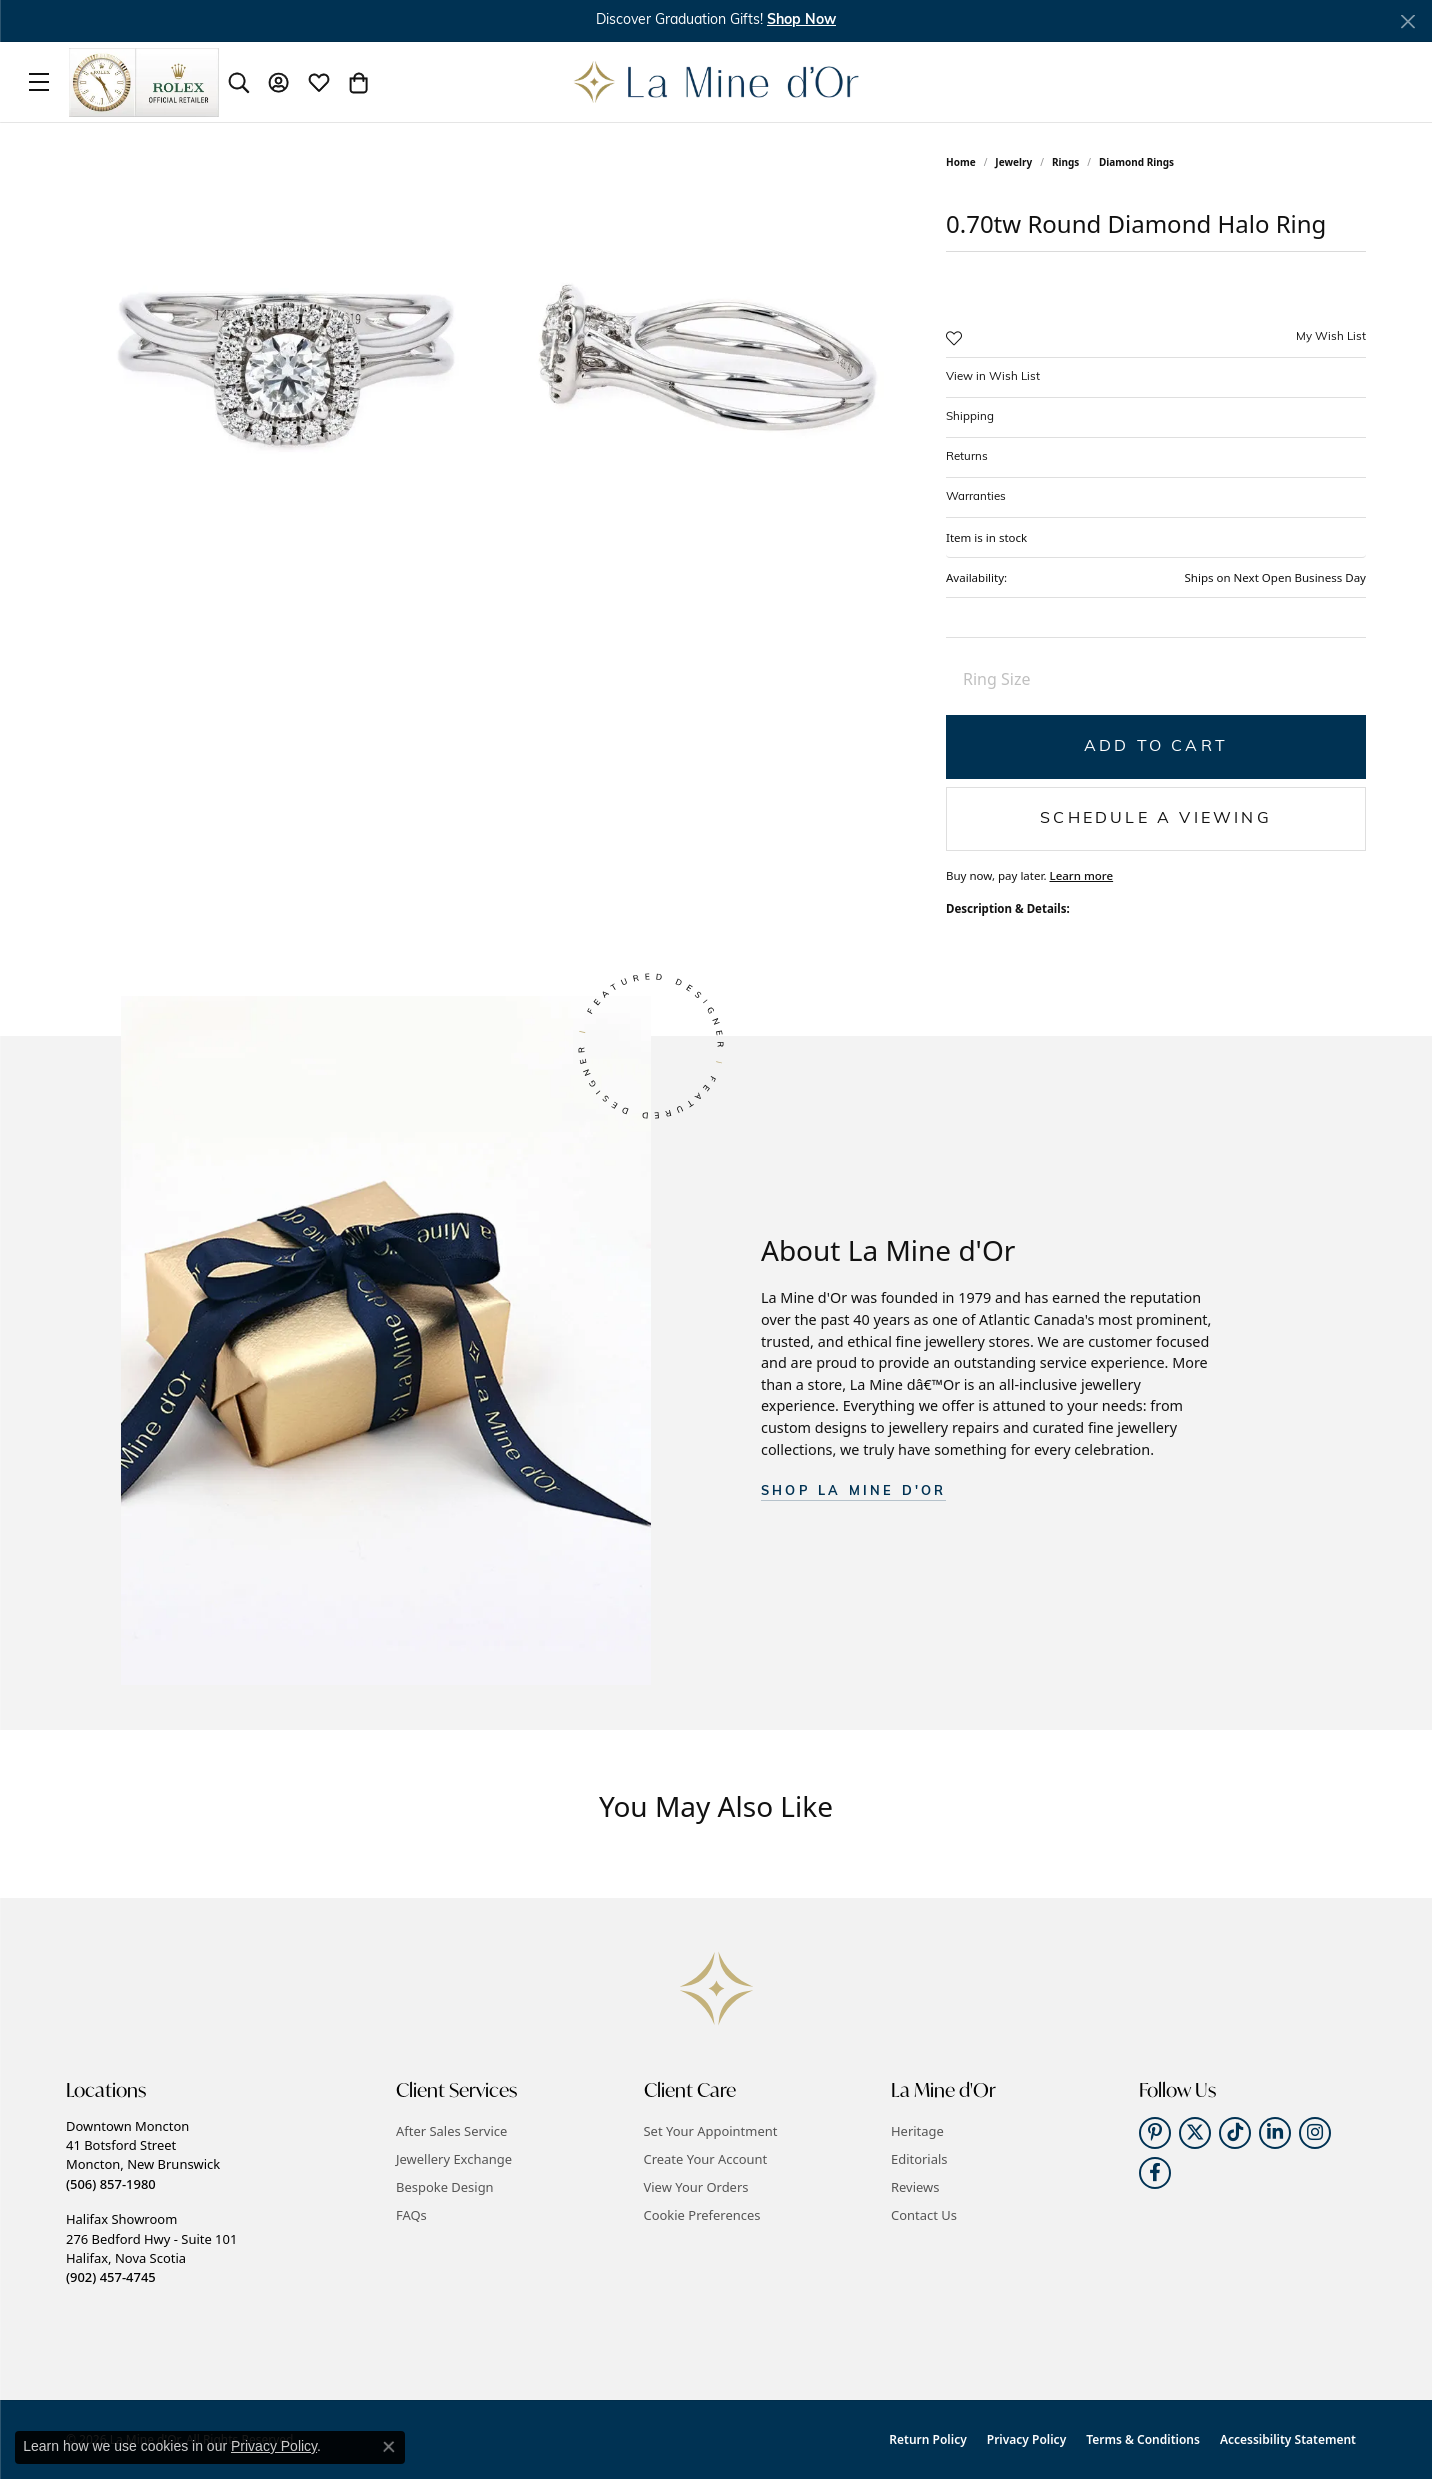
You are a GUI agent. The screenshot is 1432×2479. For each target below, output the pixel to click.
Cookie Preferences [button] (702, 2215)
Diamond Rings (1136, 162)
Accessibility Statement (1288, 2439)
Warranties (976, 497)
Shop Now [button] (801, 20)
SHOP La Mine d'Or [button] (853, 1491)
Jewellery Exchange (454, 2159)
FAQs (411, 2215)
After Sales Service (451, 2131)
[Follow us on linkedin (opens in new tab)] (1275, 2133)
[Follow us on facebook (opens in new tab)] (1155, 2173)
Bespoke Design (445, 2187)
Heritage (917, 2131)
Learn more (1081, 875)
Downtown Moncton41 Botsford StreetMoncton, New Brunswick (143, 2155)
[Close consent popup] (389, 2447)
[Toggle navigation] (39, 82)
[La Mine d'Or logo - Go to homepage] (716, 82)
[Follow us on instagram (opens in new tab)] (1315, 2133)
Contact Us (924, 2215)
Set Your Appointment (711, 2131)
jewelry (1013, 162)
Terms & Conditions (1143, 2439)
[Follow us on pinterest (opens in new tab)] (1155, 2133)
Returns (967, 457)
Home (961, 162)
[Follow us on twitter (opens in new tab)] (1195, 2133)
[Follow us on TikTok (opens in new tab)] (1235, 2133)
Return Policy (927, 2439)
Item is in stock (986, 537)
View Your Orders (696, 2187)
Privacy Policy (1026, 2439)
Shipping (970, 417)
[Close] (1407, 21)
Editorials (919, 2159)
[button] (239, 82)
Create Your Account (706, 2159)
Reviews (915, 2187)
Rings (1065, 162)
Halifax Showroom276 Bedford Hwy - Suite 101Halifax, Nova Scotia (151, 2248)
